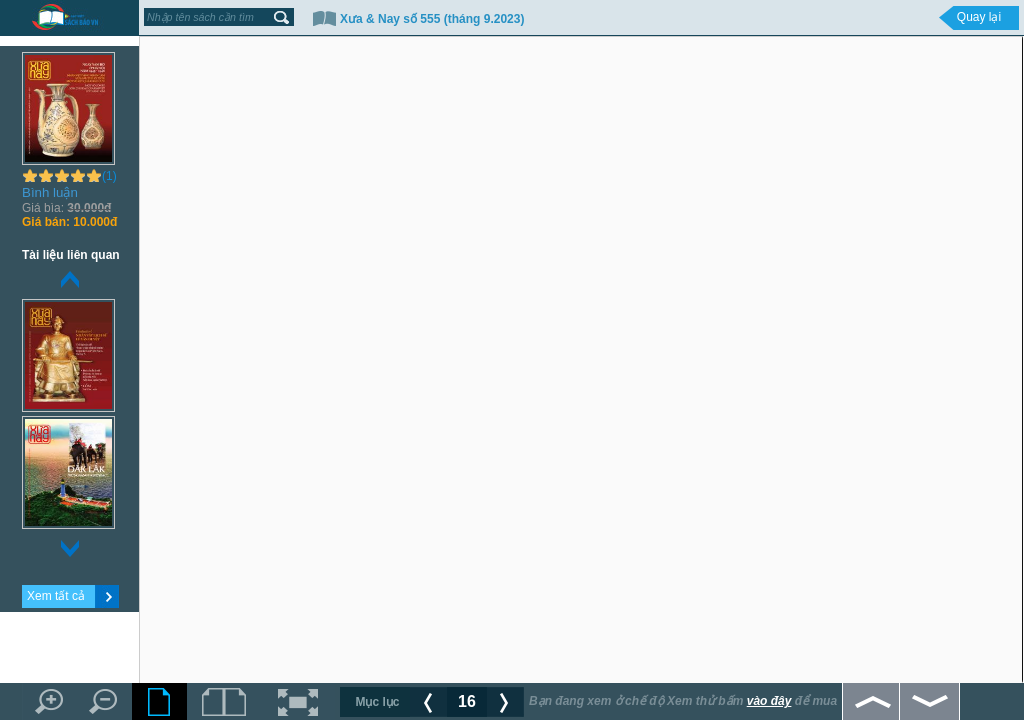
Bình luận (50, 192)
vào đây (769, 701)
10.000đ (69, 222)
